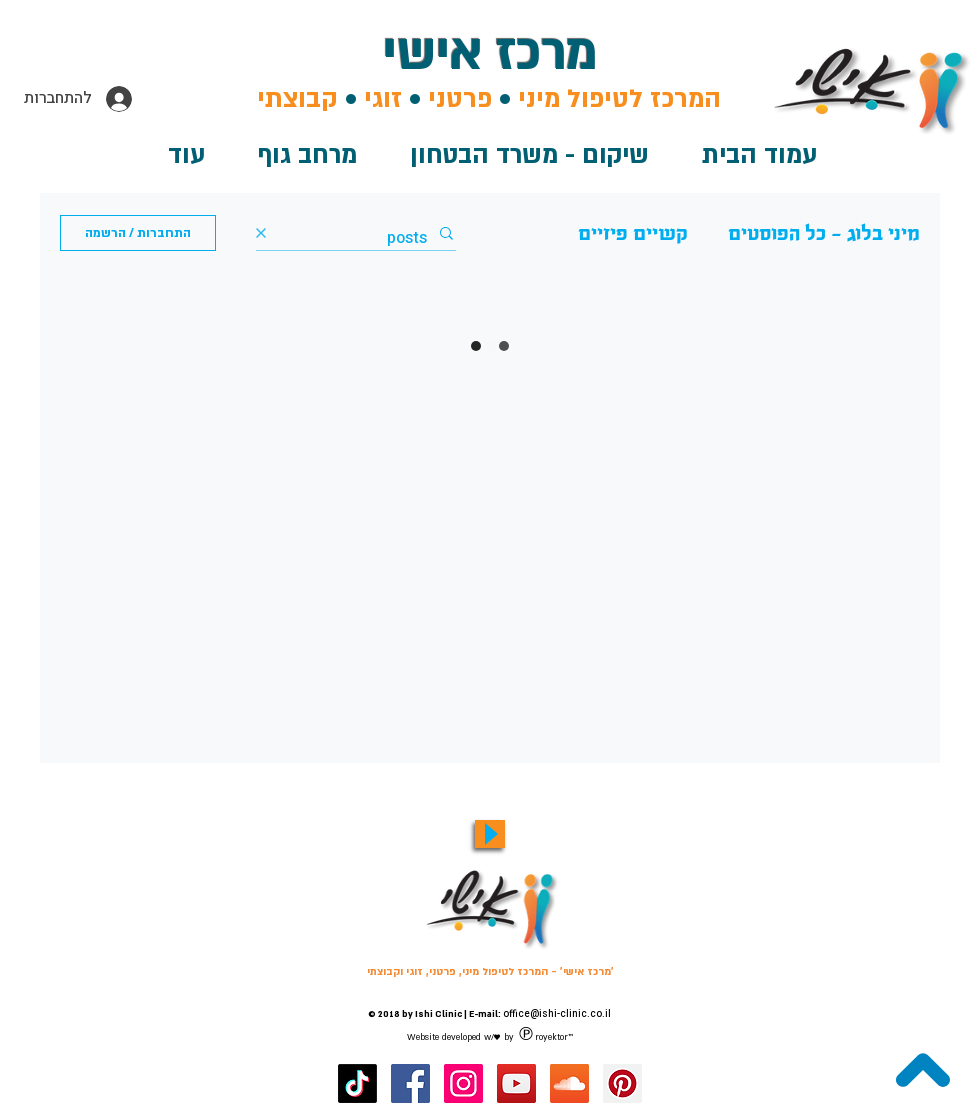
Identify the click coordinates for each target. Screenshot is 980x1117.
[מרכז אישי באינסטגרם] (463, 1083)
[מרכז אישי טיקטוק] (357, 1083)
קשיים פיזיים (633, 233)
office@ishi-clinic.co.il (557, 1014)
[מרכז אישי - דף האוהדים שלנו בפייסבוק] (410, 1083)
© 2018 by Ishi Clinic (415, 1014)
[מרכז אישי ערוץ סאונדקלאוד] (569, 1083)
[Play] (490, 834)
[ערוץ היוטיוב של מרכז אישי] (516, 1083)
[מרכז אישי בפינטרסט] (622, 1083)
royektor (551, 1037)
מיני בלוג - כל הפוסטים (824, 233)
